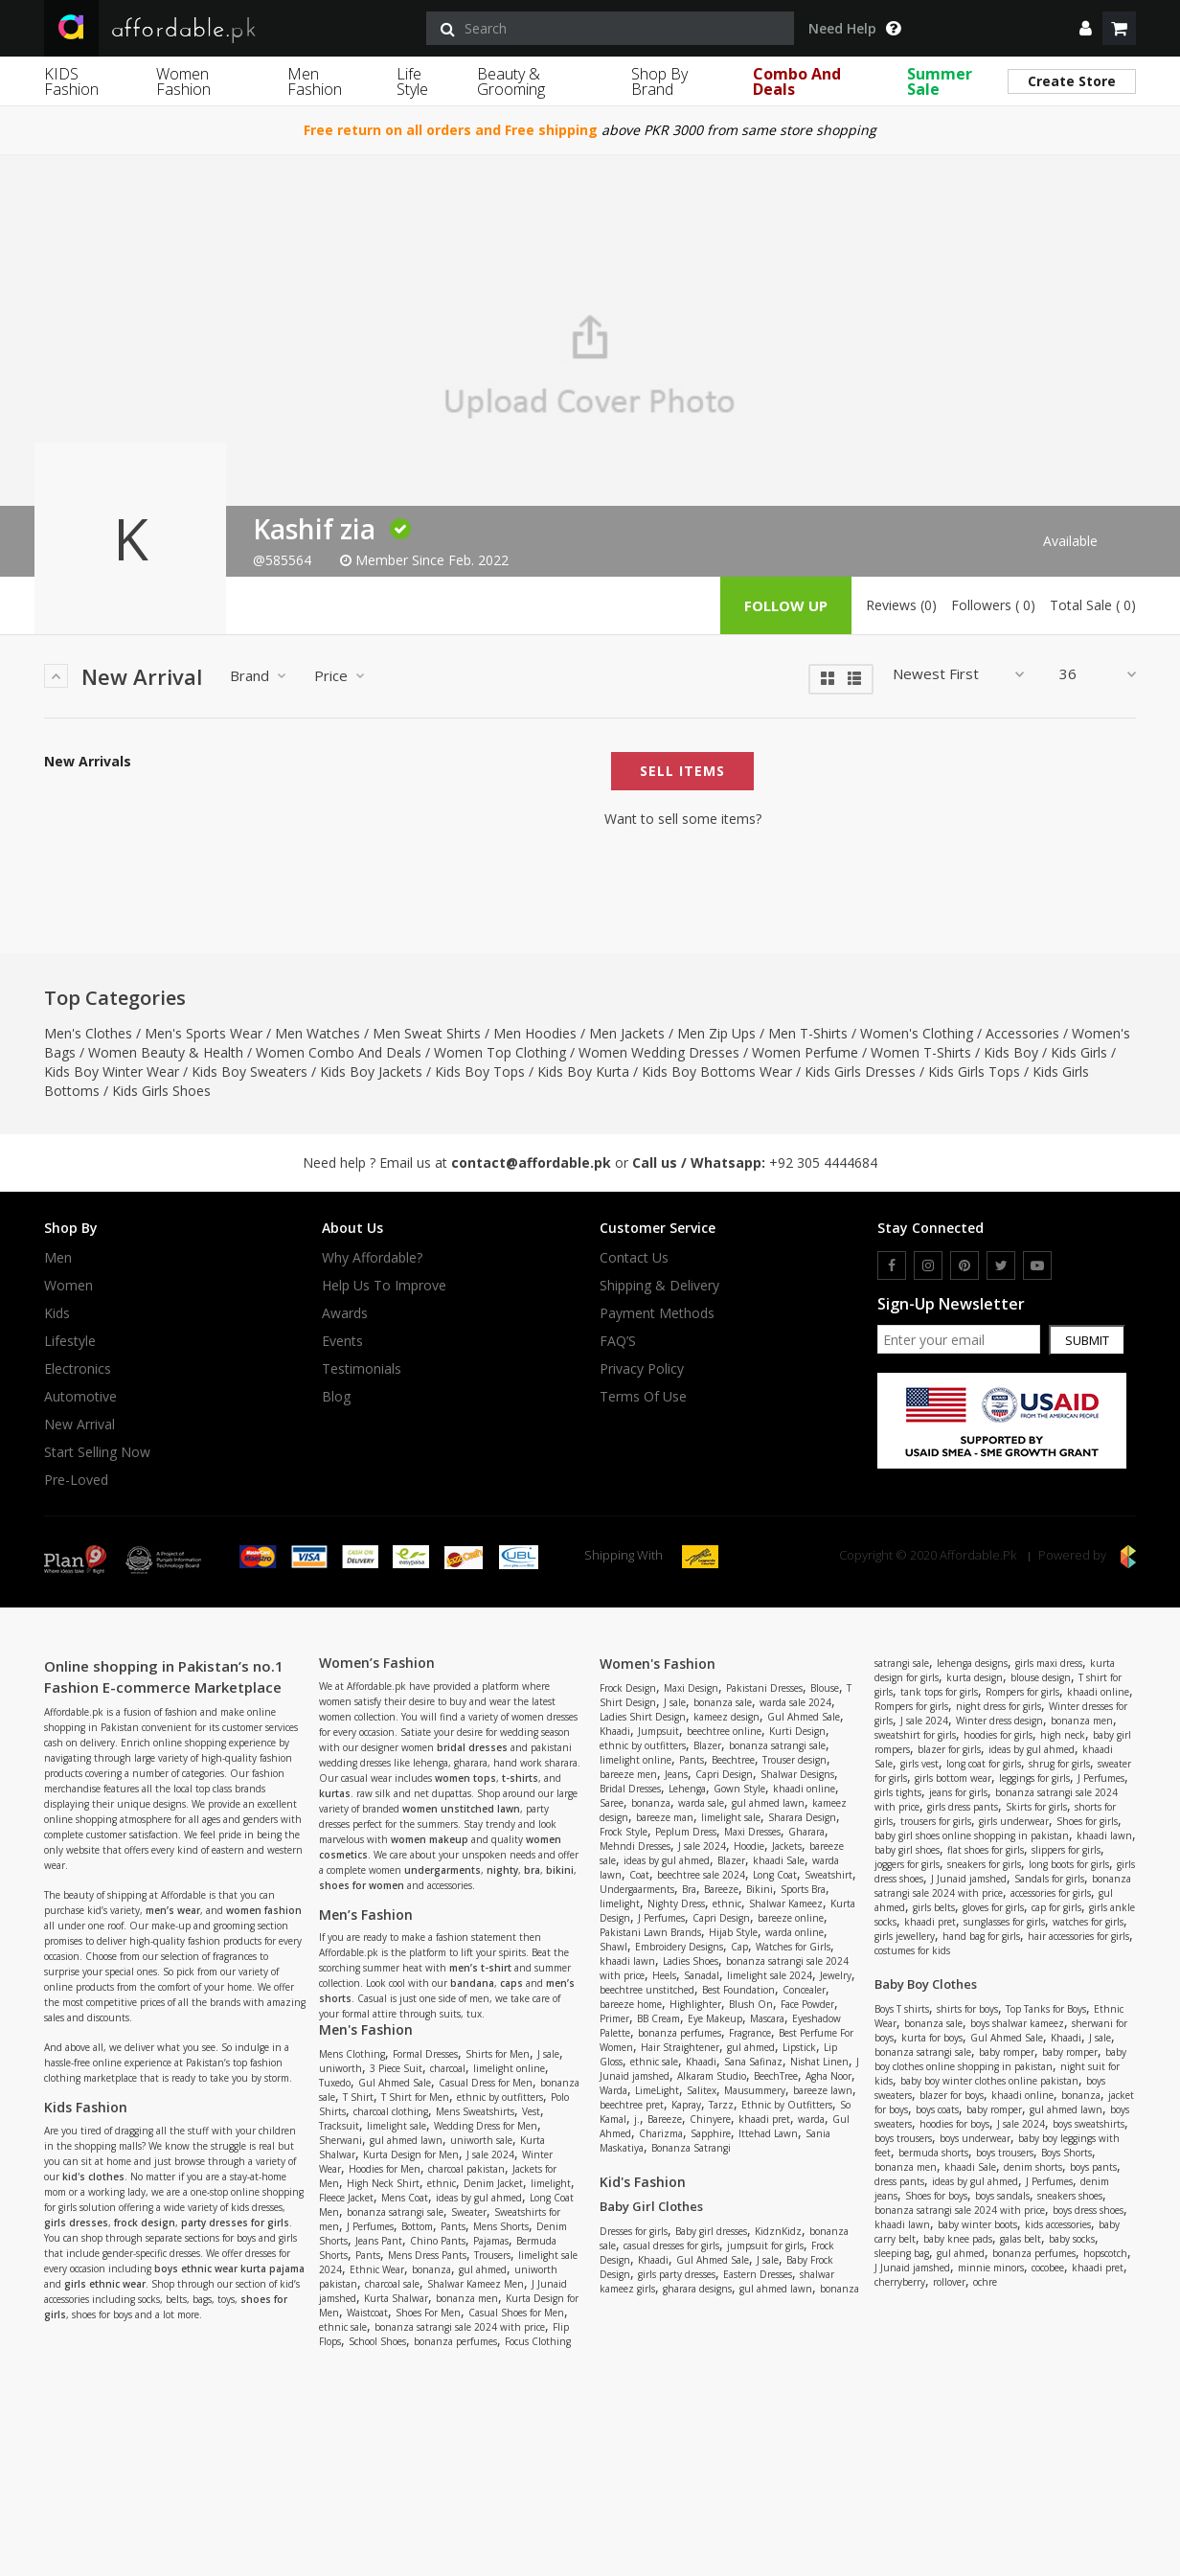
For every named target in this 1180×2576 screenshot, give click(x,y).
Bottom (417, 2226)
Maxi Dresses (752, 1831)
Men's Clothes (88, 1033)
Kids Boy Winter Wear (111, 1071)
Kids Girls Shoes (161, 1091)
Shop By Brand (659, 81)
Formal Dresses (425, 2054)
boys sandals (1002, 2195)
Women (68, 1285)
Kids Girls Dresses (860, 1071)
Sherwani (340, 2140)
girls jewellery (904, 1936)
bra (532, 1870)
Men (58, 1258)
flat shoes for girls (985, 1850)
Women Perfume (805, 1052)
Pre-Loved (76, 1480)
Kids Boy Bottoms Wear (717, 1071)
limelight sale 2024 (769, 1975)
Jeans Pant (378, 2240)
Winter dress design (999, 1720)
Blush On (751, 2004)
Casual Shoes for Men (516, 2312)
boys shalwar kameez (1017, 2023)
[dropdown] (1085, 28)
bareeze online (791, 1918)
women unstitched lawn (461, 1808)
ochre (985, 2282)
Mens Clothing (352, 2054)
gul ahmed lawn (406, 2140)
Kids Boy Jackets (371, 1071)
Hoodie (749, 1846)
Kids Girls (1079, 1052)
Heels (664, 1975)
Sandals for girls (1049, 1878)
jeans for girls (958, 1792)
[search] (610, 28)
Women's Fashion (657, 1663)
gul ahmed (483, 2269)
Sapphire (711, 2133)
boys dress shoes (1088, 2210)
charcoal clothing (390, 2111)
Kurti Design (797, 1731)
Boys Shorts (1066, 2152)
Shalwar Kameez (786, 1903)
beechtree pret (632, 2104)
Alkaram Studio (711, 2076)
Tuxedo (335, 2082)
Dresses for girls (634, 2231)
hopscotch (1105, 2253)
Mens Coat (404, 2197)
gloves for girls (993, 1907)
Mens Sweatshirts (475, 2111)
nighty (502, 1870)
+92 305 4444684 (823, 1162)
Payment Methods (657, 1313)
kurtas (335, 1793)
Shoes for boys (936, 2195)
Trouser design (794, 1760)
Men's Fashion (366, 2029)
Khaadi (615, 1731)
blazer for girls (949, 1749)
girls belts (934, 1907)
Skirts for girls (1036, 1806)
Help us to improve (384, 1285)
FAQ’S (618, 1341)
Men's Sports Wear (203, 1033)
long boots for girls (1069, 1864)
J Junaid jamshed (969, 1878)
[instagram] (928, 1265)
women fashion (264, 1910)
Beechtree (733, 1760)
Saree (612, 1803)
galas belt (1020, 2238)
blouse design (1040, 1677)
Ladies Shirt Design (643, 1716)
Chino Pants (437, 2240)
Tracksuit (339, 2125)
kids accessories (1058, 2224)
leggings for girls (1034, 1778)
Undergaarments (637, 1889)
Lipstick (799, 2047)
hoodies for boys (954, 2124)
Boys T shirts (901, 2009)
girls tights (897, 1792)
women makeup (429, 1839)
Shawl (613, 1946)
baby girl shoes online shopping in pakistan (971, 1835)
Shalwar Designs (797, 1774)
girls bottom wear (953, 1778)
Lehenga (687, 1788)
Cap (739, 1946)
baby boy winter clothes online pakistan (989, 2080)
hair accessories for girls (1078, 1936)
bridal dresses (472, 1747)
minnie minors (991, 2267)
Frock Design (628, 1688)
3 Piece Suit (396, 2068)
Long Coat (775, 1874)
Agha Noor (828, 2076)
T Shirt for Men (415, 2097)
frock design (144, 2222)
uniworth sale (481, 2140)
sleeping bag (901, 2253)
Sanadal (701, 1975)
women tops (465, 1778)
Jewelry (835, 1975)
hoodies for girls (998, 1735)
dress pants (899, 2181)
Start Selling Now (97, 1452)
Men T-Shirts (808, 1033)
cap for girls (1056, 1907)
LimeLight (657, 2090)
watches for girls (1088, 1921)
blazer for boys (951, 2095)
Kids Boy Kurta (583, 1071)
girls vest (919, 1763)
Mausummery (754, 2090)
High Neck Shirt (383, 2183)
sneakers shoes (1069, 2195)
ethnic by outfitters (500, 2097)
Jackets (787, 1846)
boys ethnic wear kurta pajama (229, 2268)
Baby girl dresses (711, 2231)
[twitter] (1001, 1265)
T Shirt (358, 2097)
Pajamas (491, 2240)
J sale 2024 (490, 2154)
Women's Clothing (916, 1033)
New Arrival (79, 1424)
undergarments (442, 1870)
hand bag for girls (981, 1936)
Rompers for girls (1022, 1691)
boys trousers (903, 2138)
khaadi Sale (779, 1860)
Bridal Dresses (630, 1788)
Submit (1087, 1340)
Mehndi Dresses (635, 1846)
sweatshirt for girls (915, 1735)
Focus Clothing (538, 2341)
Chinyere (710, 2119)
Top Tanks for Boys (1046, 2009)
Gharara (806, 1831)
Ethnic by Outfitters (786, 2104)
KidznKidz (778, 2231)
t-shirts (520, 1778)
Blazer (707, 1745)
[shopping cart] (1119, 28)
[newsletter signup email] (958, 1339)
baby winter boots (977, 2224)
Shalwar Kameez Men (475, 2284)
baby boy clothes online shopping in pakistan (1000, 2059)
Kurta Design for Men (411, 2154)
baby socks (1072, 2238)
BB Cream (658, 2018)
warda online (794, 1932)
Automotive (80, 1396)
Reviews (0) (901, 605)
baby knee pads (957, 2238)
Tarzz (721, 2104)
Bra (689, 1889)
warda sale (701, 1803)
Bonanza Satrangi (691, 2147)
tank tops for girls (939, 1691)
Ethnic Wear (377, 2269)
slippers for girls (1066, 1850)
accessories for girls (1050, 1893)
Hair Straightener (680, 2047)
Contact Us (634, 1258)
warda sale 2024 (795, 1702)
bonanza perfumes (455, 2341)
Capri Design (724, 1774)
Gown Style (739, 1788)
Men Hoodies (535, 1033)
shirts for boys (967, 2009)
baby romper (1006, 2052)
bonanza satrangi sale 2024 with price (459, 2327)
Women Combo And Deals (338, 1052)
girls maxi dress (1048, 1663)
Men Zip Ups (716, 1033)
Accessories (1022, 1033)
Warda (613, 2090)
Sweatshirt (828, 1874)
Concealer (804, 1989)
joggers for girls (907, 1864)
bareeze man (664, 1817)
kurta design (974, 1677)
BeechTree (776, 2076)
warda (811, 2119)
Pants (453, 2226)
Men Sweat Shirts (427, 1033)
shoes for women (361, 1885)
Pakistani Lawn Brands (650, 1932)
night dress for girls (998, 1706)
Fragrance (750, 2033)
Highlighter (695, 2004)
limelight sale (396, 2125)
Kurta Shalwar (396, 2298)
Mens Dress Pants (427, 2255)
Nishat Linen (819, 2061)
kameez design (726, 1716)
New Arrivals (87, 761)
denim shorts (1033, 2167)
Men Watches (317, 1033)
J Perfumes (370, 2226)
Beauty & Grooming (511, 81)
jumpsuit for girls (765, 2245)
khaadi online (804, 1788)
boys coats (937, 2109)
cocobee (1048, 2267)
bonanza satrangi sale (395, 2212)
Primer (614, 2018)
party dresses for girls (235, 2222)
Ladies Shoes (690, 1961)
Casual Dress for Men (486, 2082)
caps (511, 1983)
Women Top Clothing (500, 1052)
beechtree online (724, 1731)
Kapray (686, 2104)
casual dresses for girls (671, 2245)
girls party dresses (676, 2274)
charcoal (447, 2068)
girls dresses (76, 2222)
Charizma (661, 2133)
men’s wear (173, 1910)
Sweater (469, 2212)
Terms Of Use (643, 1396)
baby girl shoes (907, 1850)
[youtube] (1037, 1265)
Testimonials (361, 1369)
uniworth (340, 2068)
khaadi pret (764, 2119)
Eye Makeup (715, 2018)
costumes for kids (912, 1950)
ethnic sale (343, 2327)
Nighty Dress (676, 1903)
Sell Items (682, 771)
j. (637, 2119)
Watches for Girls (793, 1946)
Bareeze (721, 1889)
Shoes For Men (428, 2312)
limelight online (509, 2068)
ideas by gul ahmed (479, 2197)
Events (342, 1341)
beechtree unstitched (647, 1989)
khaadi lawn (627, 1961)
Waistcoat (367, 2312)
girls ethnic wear (105, 2284)
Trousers (492, 2255)
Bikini (759, 1889)
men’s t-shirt (480, 1967)
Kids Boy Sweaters (249, 1071)
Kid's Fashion (643, 2182)
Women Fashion (183, 81)
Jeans (676, 1774)
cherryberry (899, 2282)
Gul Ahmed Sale (394, 2082)
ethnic (441, 2183)
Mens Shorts (501, 2226)
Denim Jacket (493, 2183)
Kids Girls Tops (974, 1071)
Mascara (767, 2018)
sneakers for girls (984, 1864)
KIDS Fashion (71, 81)
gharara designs (697, 2288)
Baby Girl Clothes (651, 2206)
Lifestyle (70, 1341)
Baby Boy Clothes (925, 1984)
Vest (531, 2111)
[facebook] (891, 1265)
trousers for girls (935, 1821)
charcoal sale (392, 2284)
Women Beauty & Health (165, 1052)
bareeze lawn (822, 2090)
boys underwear (975, 2138)
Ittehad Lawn (768, 2133)
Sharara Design (802, 1817)
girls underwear (1014, 1821)
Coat (639, 1874)
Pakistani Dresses (764, 1688)
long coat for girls (983, 1763)
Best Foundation (738, 1989)
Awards (345, 1313)
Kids (57, 1313)
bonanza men (467, 2298)
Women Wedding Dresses (659, 1052)
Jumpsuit (658, 1731)
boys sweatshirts (1088, 2124)
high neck (1062, 1735)
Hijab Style (733, 1932)
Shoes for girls (1087, 1821)
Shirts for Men (497, 2054)
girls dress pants (962, 1806)
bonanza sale (722, 1702)
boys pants (1093, 2167)
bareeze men (628, 1774)
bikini (560, 1870)
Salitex (701, 2090)
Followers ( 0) (993, 605)
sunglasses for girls (1004, 1921)
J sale (548, 2054)
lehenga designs (972, 1663)
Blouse (824, 1688)
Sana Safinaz (753, 2061)
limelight (551, 2183)
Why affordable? (372, 1258)
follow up (786, 605)
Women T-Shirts (921, 1052)
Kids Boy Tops (480, 1071)
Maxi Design (691, 1688)
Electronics (77, 1369)
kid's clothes (93, 2176)
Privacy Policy (642, 1369)
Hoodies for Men (384, 2169)
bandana (472, 1983)
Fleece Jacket (346, 2197)
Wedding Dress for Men (485, 2125)
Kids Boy (1011, 1052)
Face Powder (807, 2004)
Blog (336, 1396)
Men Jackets (627, 1033)
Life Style (412, 81)
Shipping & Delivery (659, 1285)
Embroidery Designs (679, 1946)
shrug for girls (1059, 1763)
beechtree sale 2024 (701, 1874)
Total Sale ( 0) (1093, 605)
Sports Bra (803, 1889)
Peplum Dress (685, 1831)
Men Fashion (314, 81)
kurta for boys (932, 2037)
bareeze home (631, 2004)
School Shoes (377, 2341)
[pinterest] (964, 1265)
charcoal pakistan (466, 2169)
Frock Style (623, 1831)
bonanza (431, 2269)
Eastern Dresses (757, 2274)
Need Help (854, 28)
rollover (949, 2282)
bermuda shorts (933, 2152)
